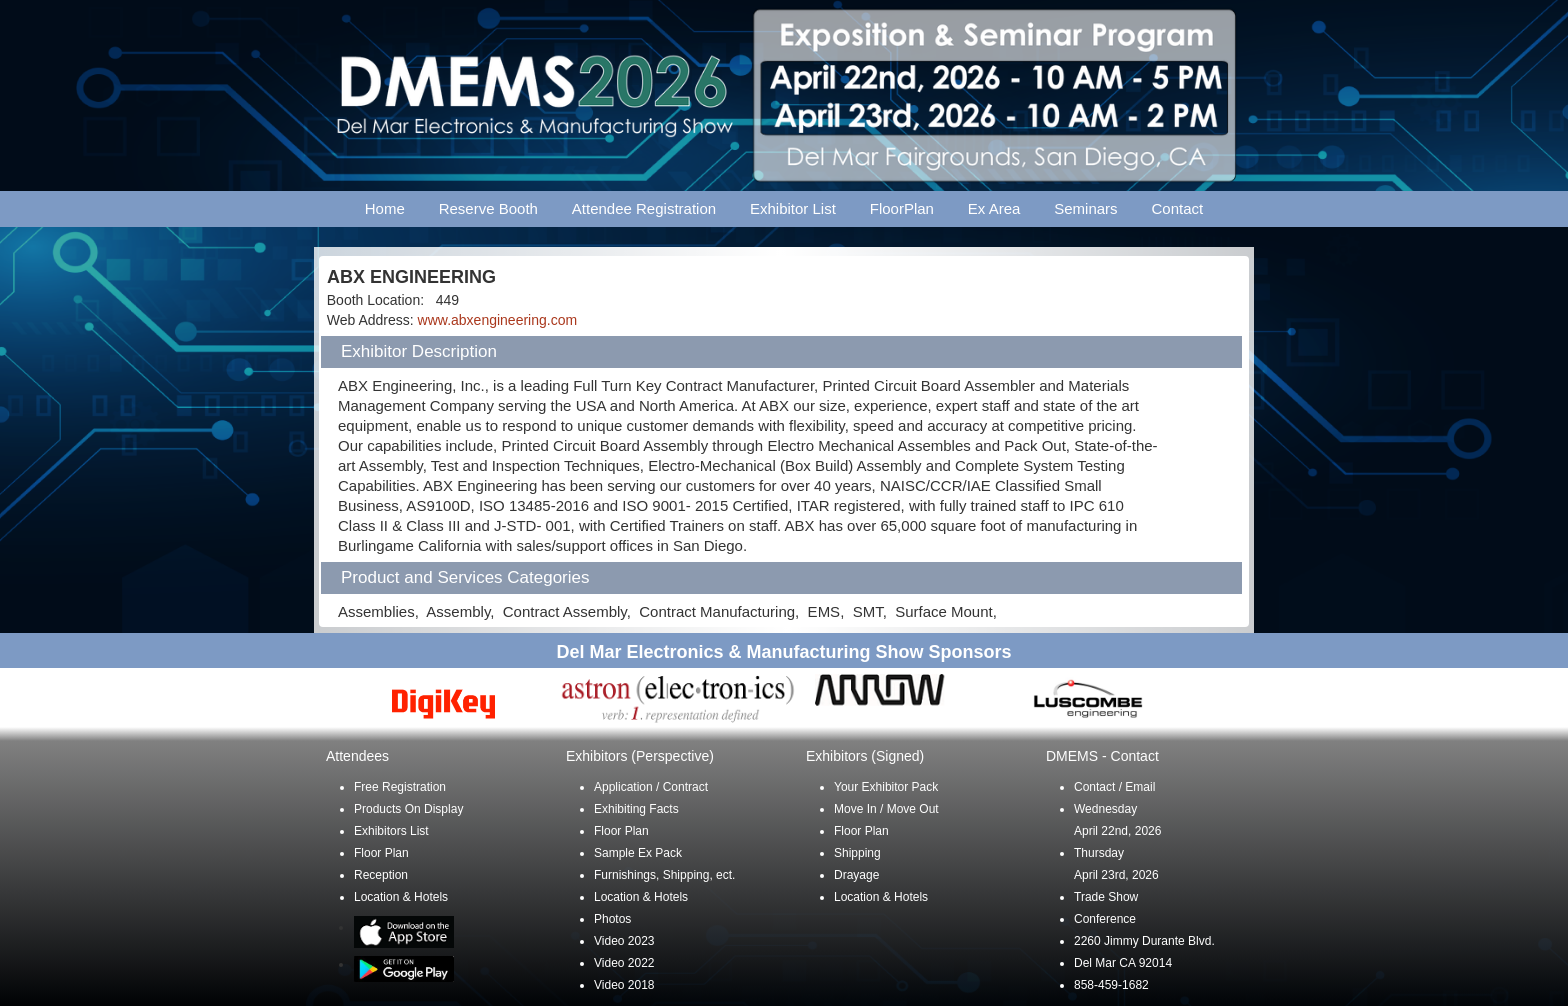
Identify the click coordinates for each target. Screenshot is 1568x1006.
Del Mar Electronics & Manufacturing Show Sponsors (783, 652)
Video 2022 (624, 963)
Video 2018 (624, 985)
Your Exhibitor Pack (886, 787)
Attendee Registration (644, 208)
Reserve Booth (488, 208)
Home (385, 208)
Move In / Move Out (886, 809)
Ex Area (994, 208)
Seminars (1085, 208)
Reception (381, 875)
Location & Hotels (401, 897)
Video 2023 (624, 941)
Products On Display (408, 809)
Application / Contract (651, 787)
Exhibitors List (391, 831)
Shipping (857, 853)
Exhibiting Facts (636, 809)
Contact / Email (1114, 787)
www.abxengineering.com (498, 320)
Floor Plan (381, 853)
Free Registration (400, 787)
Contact (1178, 208)
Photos (612, 919)
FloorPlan (902, 208)
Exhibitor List (793, 208)
